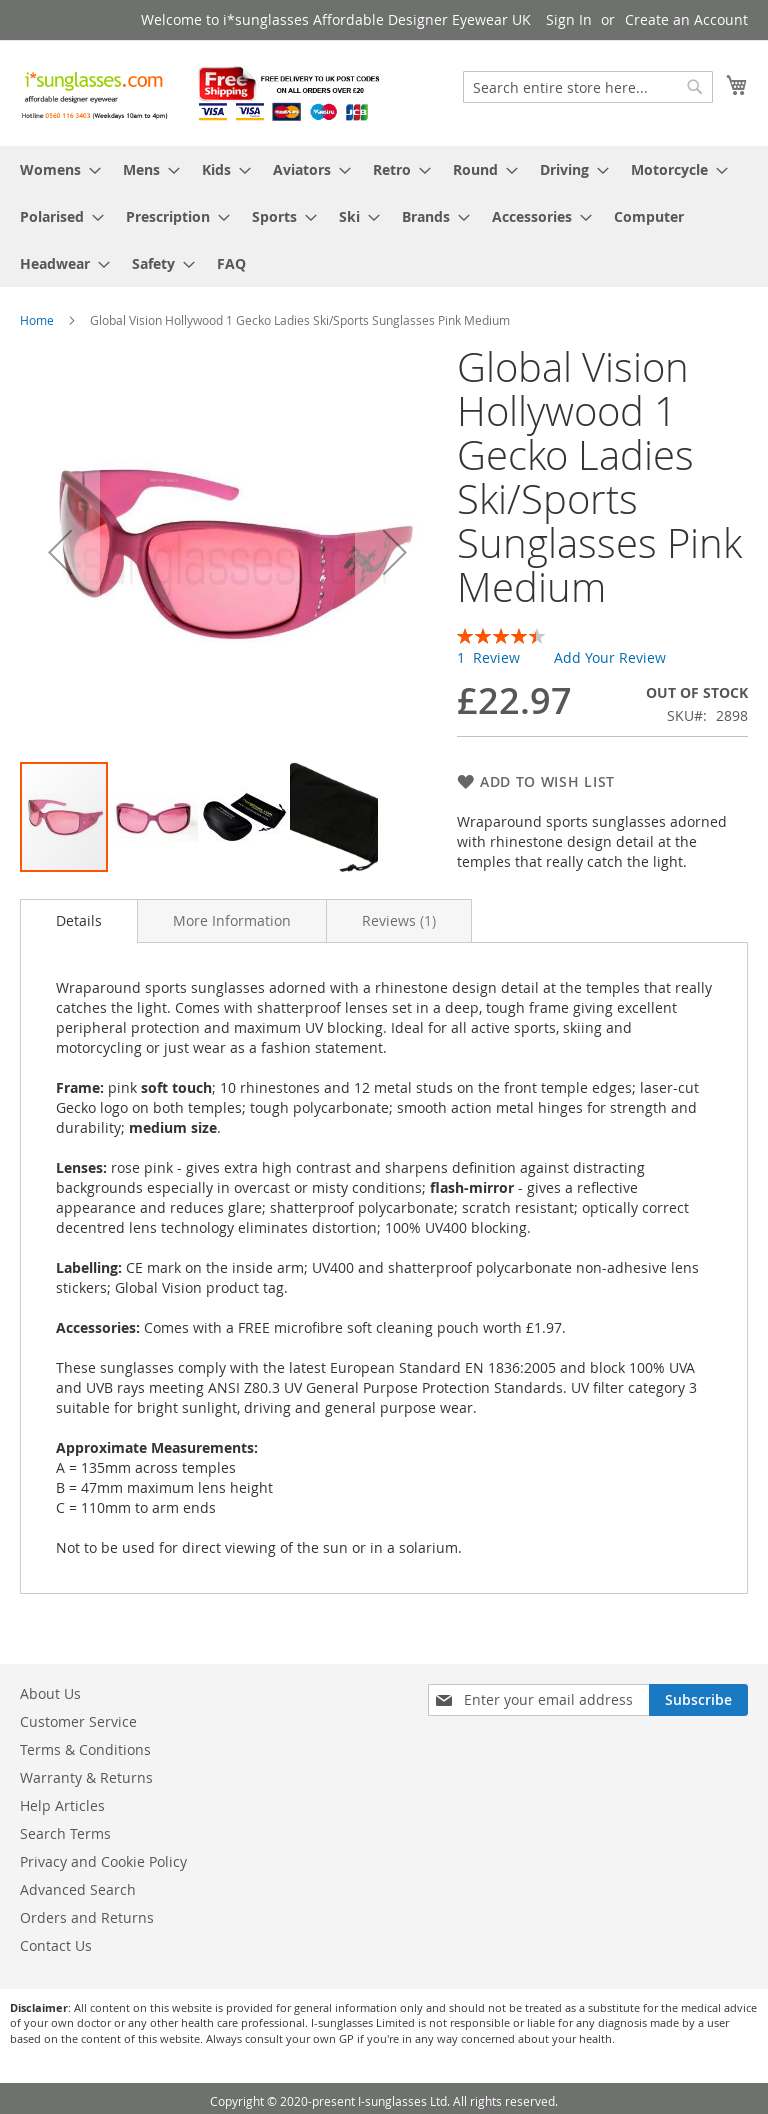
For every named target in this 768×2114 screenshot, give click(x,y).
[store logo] (202, 92)
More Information (232, 920)
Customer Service (78, 1721)
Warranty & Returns (86, 1777)
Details (79, 920)
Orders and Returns (87, 1917)
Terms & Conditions (85, 1749)
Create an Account (686, 19)
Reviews (399, 920)
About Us (50, 1693)
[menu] (384, 216)
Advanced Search (78, 1889)
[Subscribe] (698, 1700)
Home (37, 320)
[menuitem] (54, 169)
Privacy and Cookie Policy (103, 1861)
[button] (60, 552)
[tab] (79, 921)
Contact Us (56, 1945)
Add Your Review (610, 657)
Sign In (569, 19)
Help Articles (62, 1805)
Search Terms (65, 1833)
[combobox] (588, 87)
